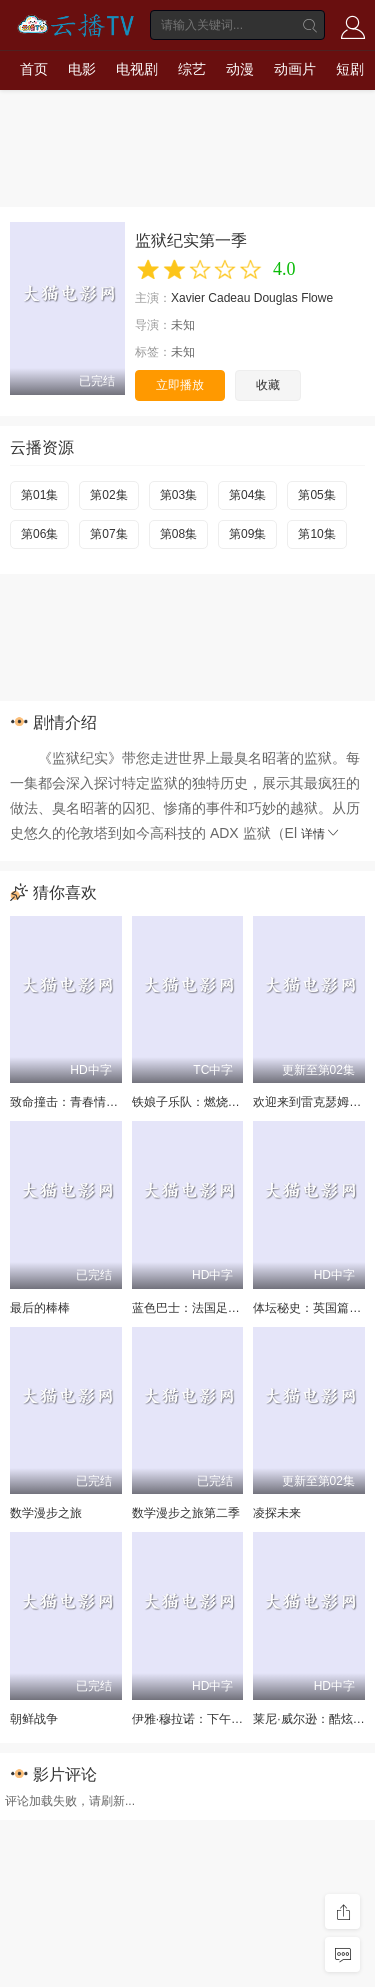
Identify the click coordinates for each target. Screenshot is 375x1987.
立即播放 (180, 385)
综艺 (192, 69)
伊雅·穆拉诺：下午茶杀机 (199, 1719)
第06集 (39, 534)
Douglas (276, 298)
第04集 (247, 495)
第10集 (316, 534)
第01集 (39, 495)
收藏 (268, 385)
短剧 (350, 69)
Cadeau (229, 298)
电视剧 (137, 69)
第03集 (178, 495)
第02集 (108, 495)
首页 (34, 69)
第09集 (247, 534)
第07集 (108, 534)
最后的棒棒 (40, 1308)
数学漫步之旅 (46, 1513)
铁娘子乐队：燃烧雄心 (192, 1102)
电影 (82, 69)
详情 (321, 834)
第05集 (316, 495)
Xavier (188, 298)
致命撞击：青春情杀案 (70, 1102)
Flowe (317, 298)
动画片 (295, 69)
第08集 (178, 534)
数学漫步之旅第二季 (186, 1513)
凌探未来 (277, 1513)
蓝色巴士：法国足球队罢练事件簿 (222, 1308)
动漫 (240, 69)
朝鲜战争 (34, 1719)
